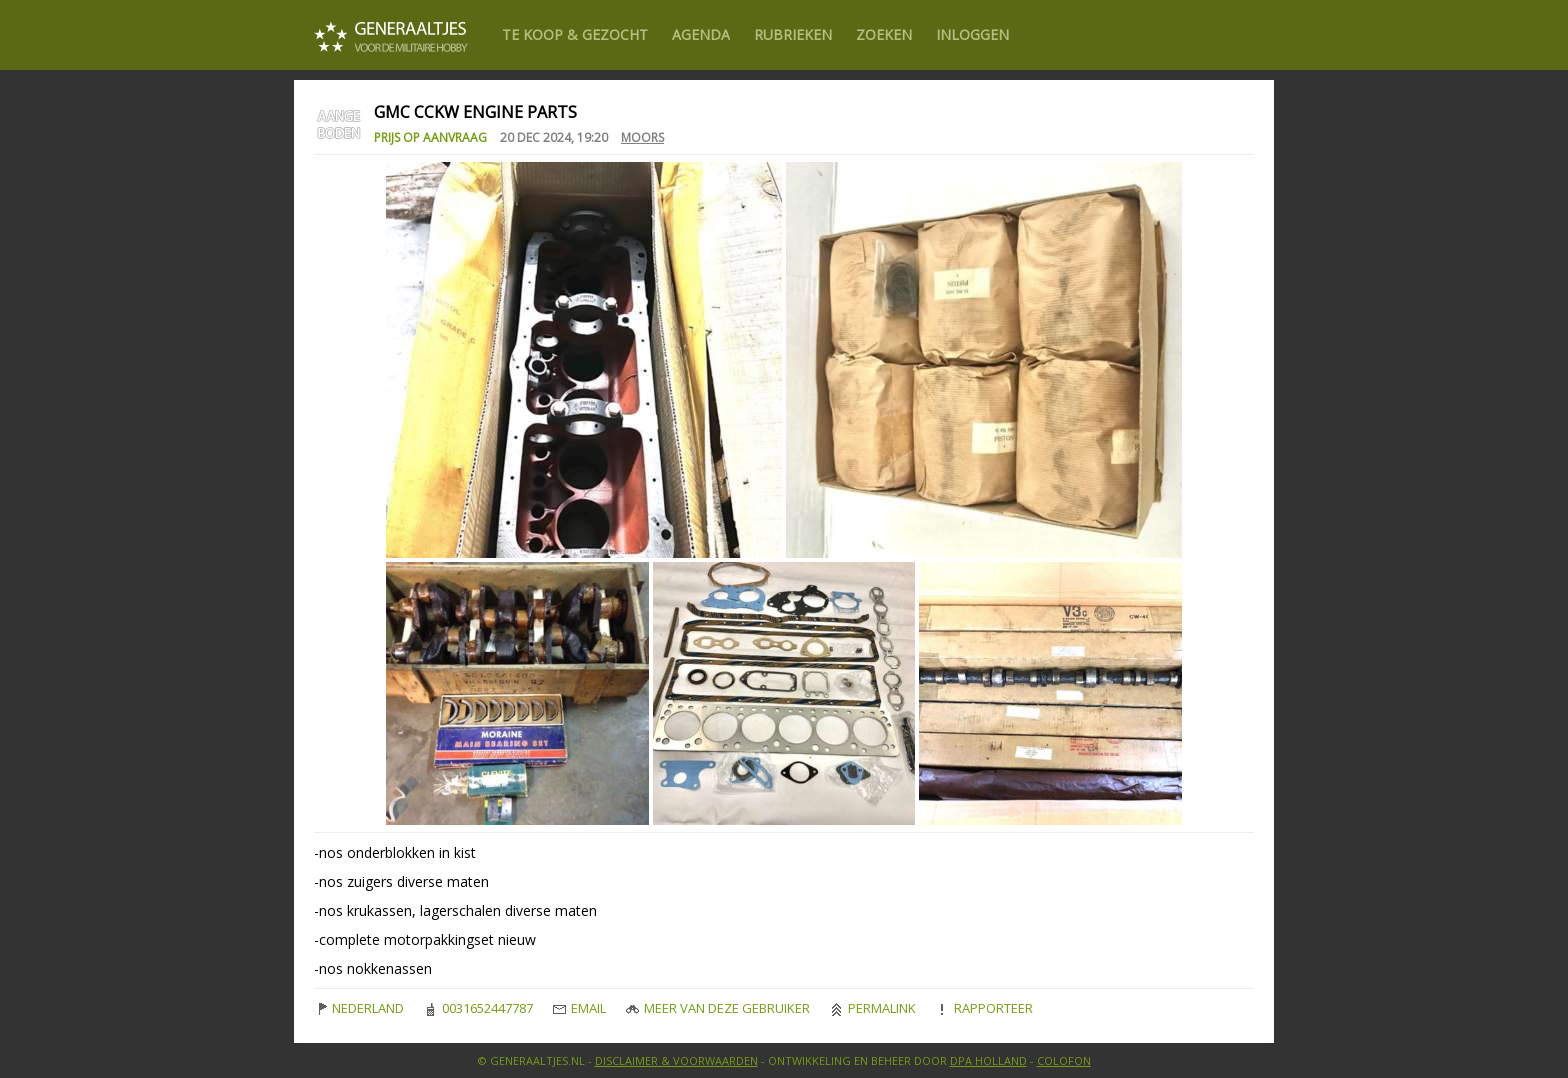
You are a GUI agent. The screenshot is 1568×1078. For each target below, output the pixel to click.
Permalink (873, 1008)
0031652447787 (478, 1008)
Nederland (359, 1008)
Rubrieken (793, 34)
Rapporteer (984, 1008)
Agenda (701, 34)
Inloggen (972, 34)
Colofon (1064, 1060)
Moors (642, 137)
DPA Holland (988, 1060)
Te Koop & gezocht (575, 34)
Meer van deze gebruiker (718, 1008)
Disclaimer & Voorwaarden (676, 1060)
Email (579, 1008)
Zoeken (884, 34)
